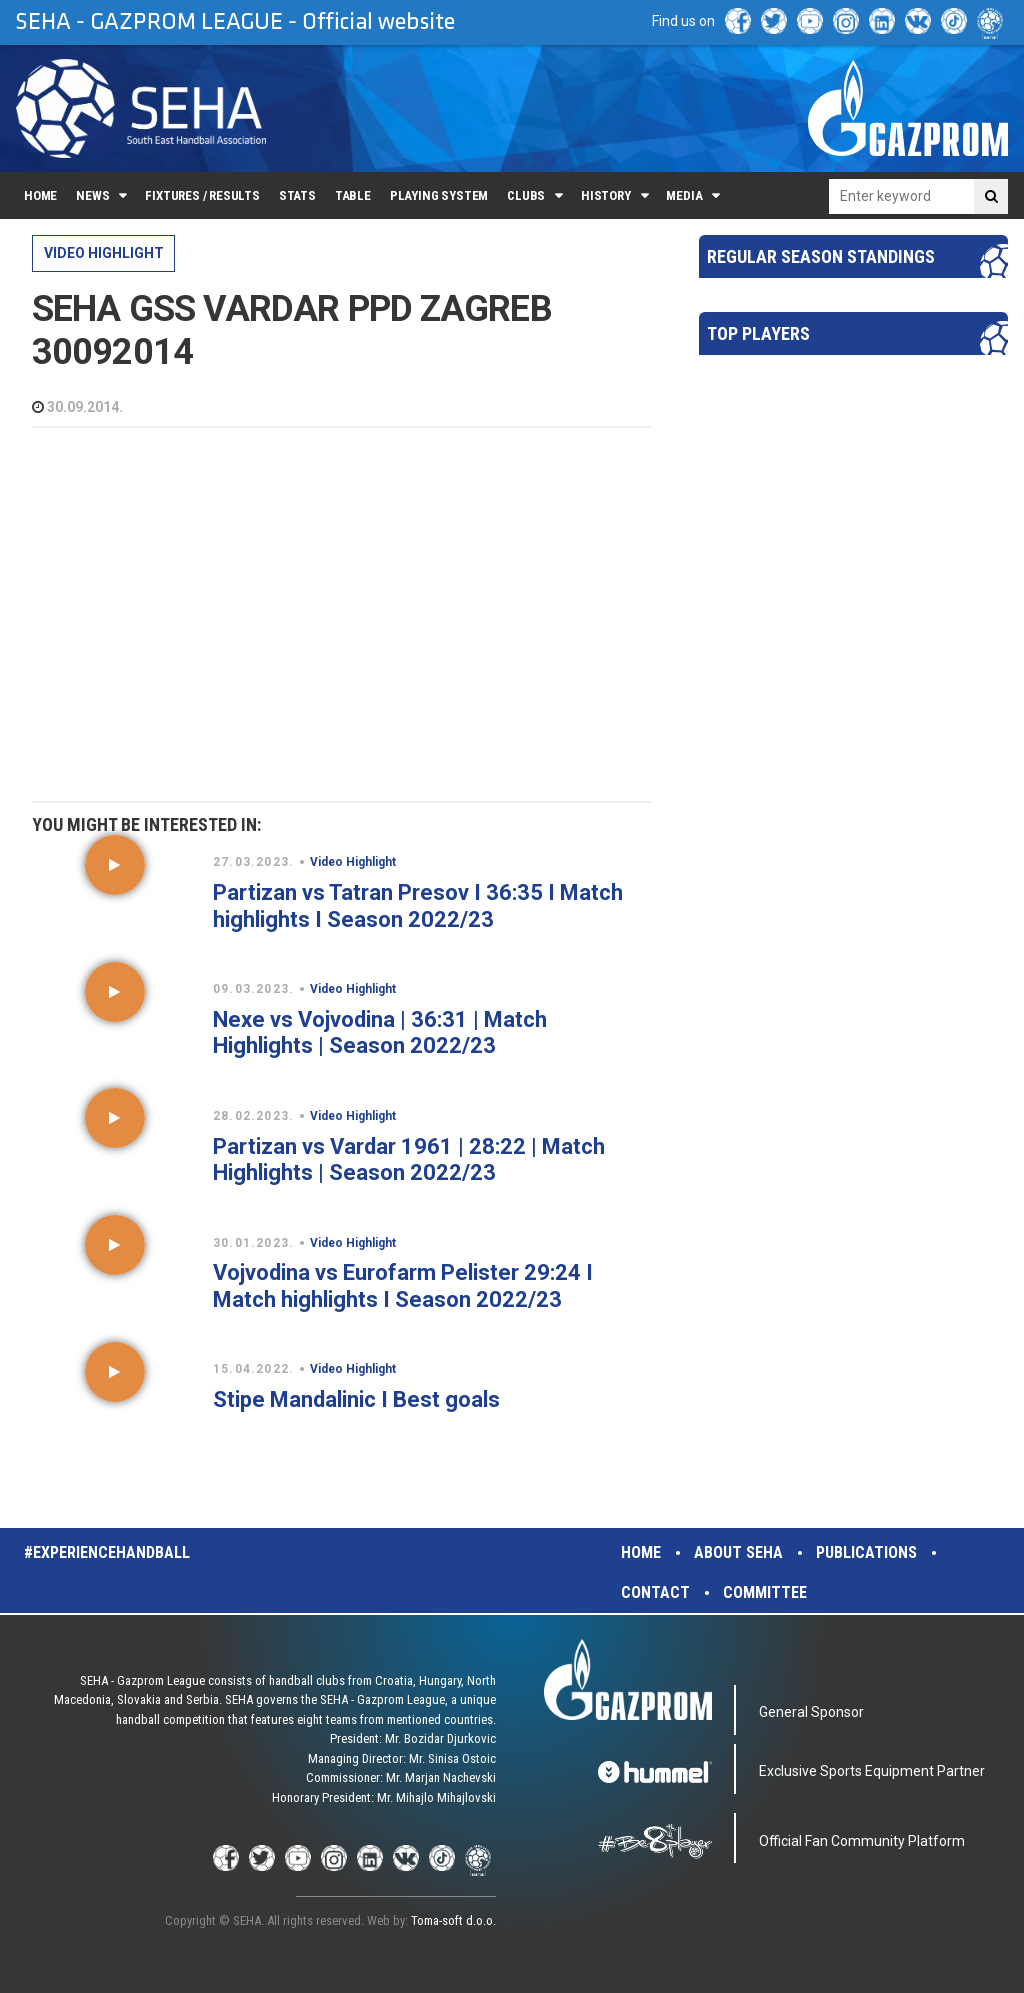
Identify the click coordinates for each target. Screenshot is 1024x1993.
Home (40, 195)
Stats (297, 195)
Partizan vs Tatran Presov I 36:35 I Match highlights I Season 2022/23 (418, 905)
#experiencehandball (107, 1552)
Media (684, 195)
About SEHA (738, 1552)
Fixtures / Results (202, 195)
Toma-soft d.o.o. (453, 1920)
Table (353, 195)
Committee (765, 1592)
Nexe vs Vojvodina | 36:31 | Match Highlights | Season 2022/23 (380, 1032)
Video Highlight (104, 253)
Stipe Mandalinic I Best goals (356, 1399)
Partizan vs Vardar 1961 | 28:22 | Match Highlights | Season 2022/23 (409, 1159)
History (606, 195)
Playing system (439, 195)
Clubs (526, 195)
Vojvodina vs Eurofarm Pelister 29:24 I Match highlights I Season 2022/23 (403, 1285)
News (92, 195)
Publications (866, 1552)
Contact (655, 1592)
